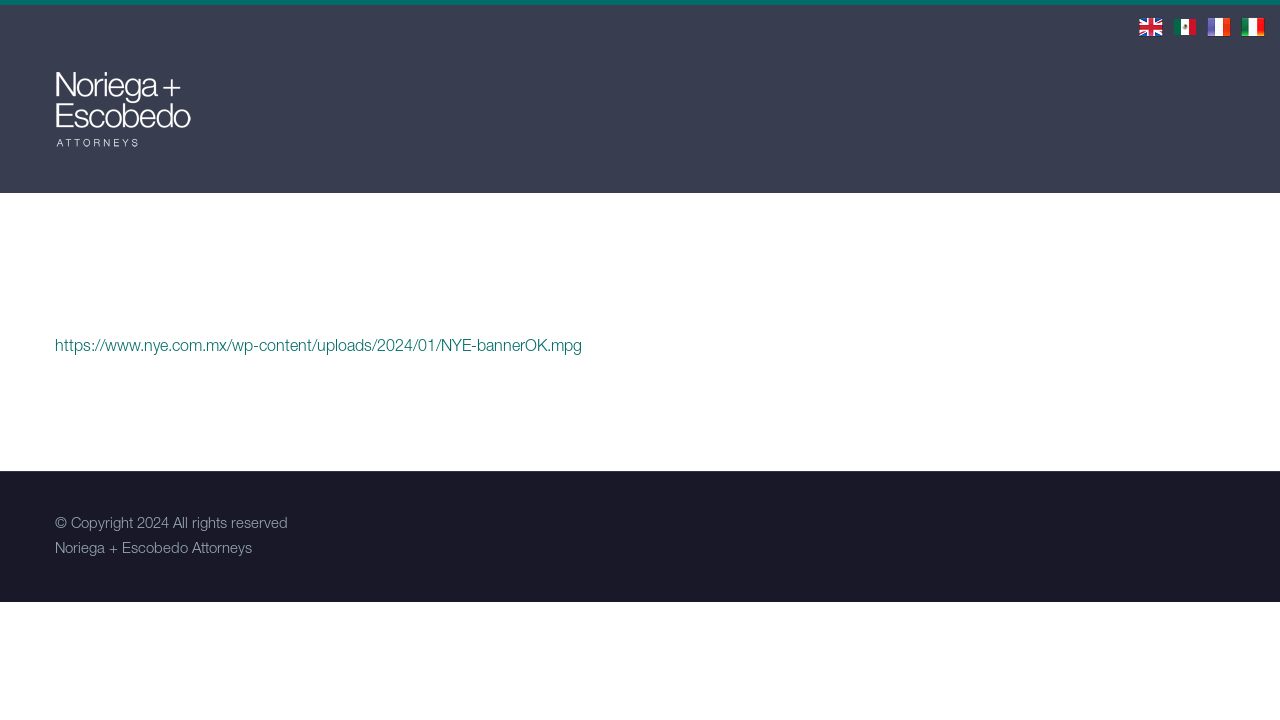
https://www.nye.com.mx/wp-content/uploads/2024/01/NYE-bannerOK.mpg (318, 348)
